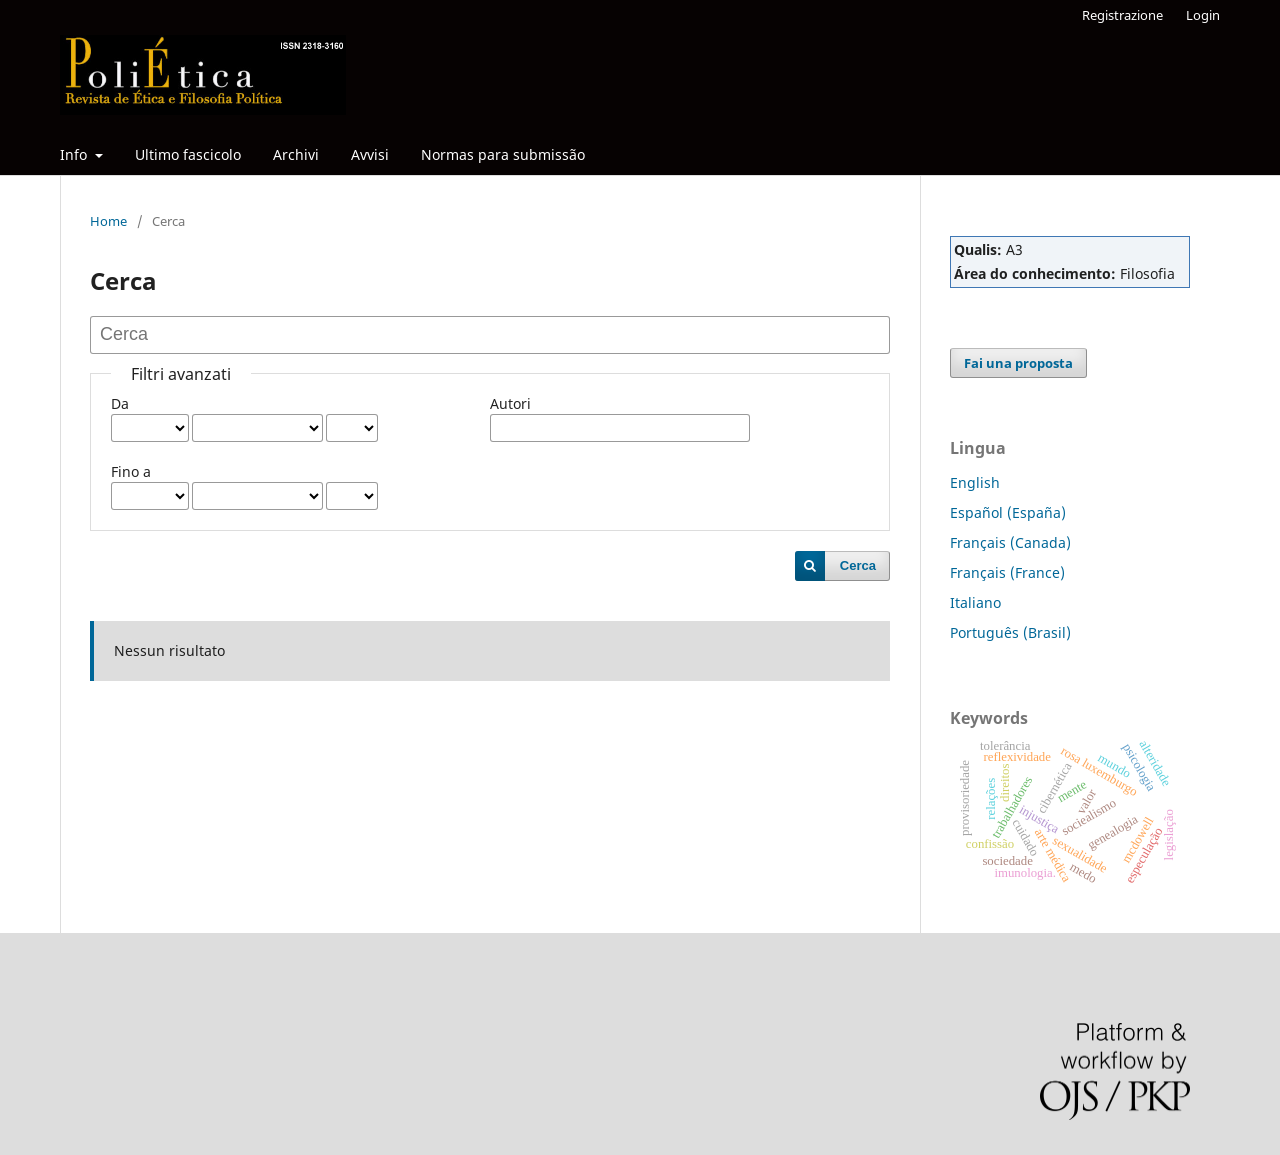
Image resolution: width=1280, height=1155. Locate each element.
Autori (510, 403)
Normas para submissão (503, 154)
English (975, 482)
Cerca (858, 565)
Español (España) (1008, 512)
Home (108, 221)
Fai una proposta (1018, 363)
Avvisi (370, 154)
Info (75, 154)
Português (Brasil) (1010, 632)
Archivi (296, 154)
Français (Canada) (1010, 542)
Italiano (975, 602)
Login (1203, 15)
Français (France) (1007, 572)
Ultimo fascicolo (188, 154)
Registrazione (1122, 15)
